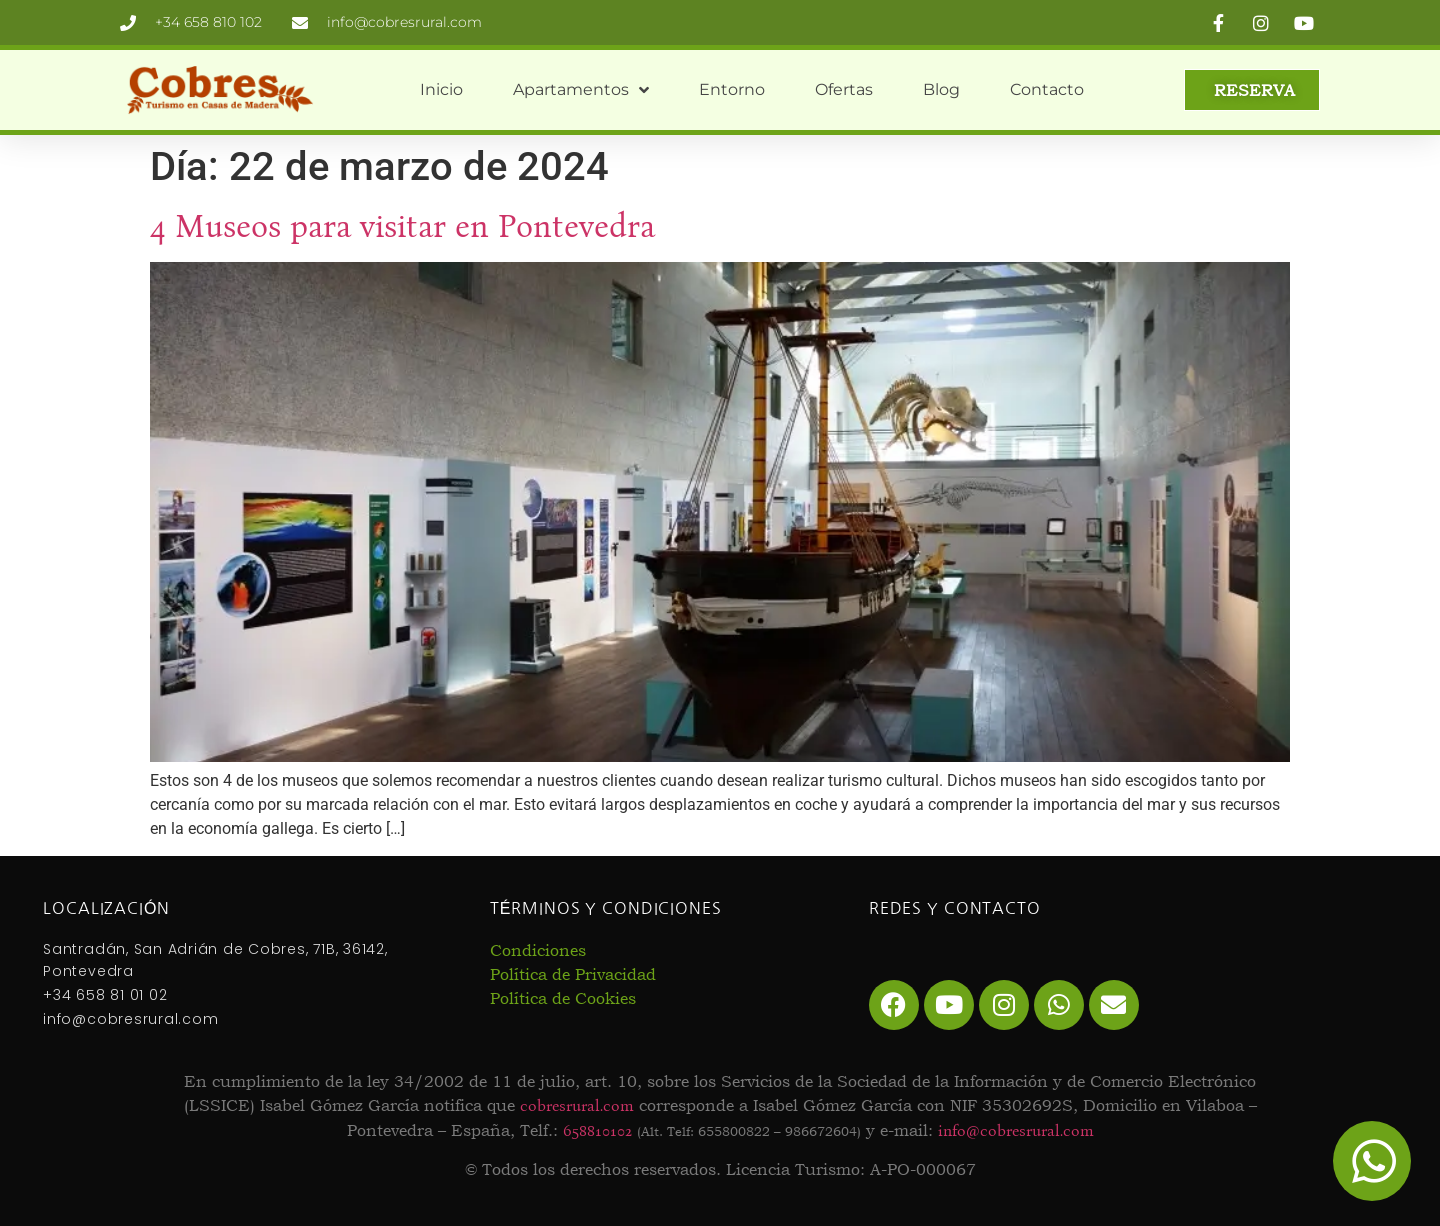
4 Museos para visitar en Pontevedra (402, 226)
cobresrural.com (577, 1105)
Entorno (732, 89)
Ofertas (844, 89)
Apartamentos (581, 90)
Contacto (1047, 89)
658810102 (597, 1130)
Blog (941, 89)
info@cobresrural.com (1016, 1130)
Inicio (441, 89)
